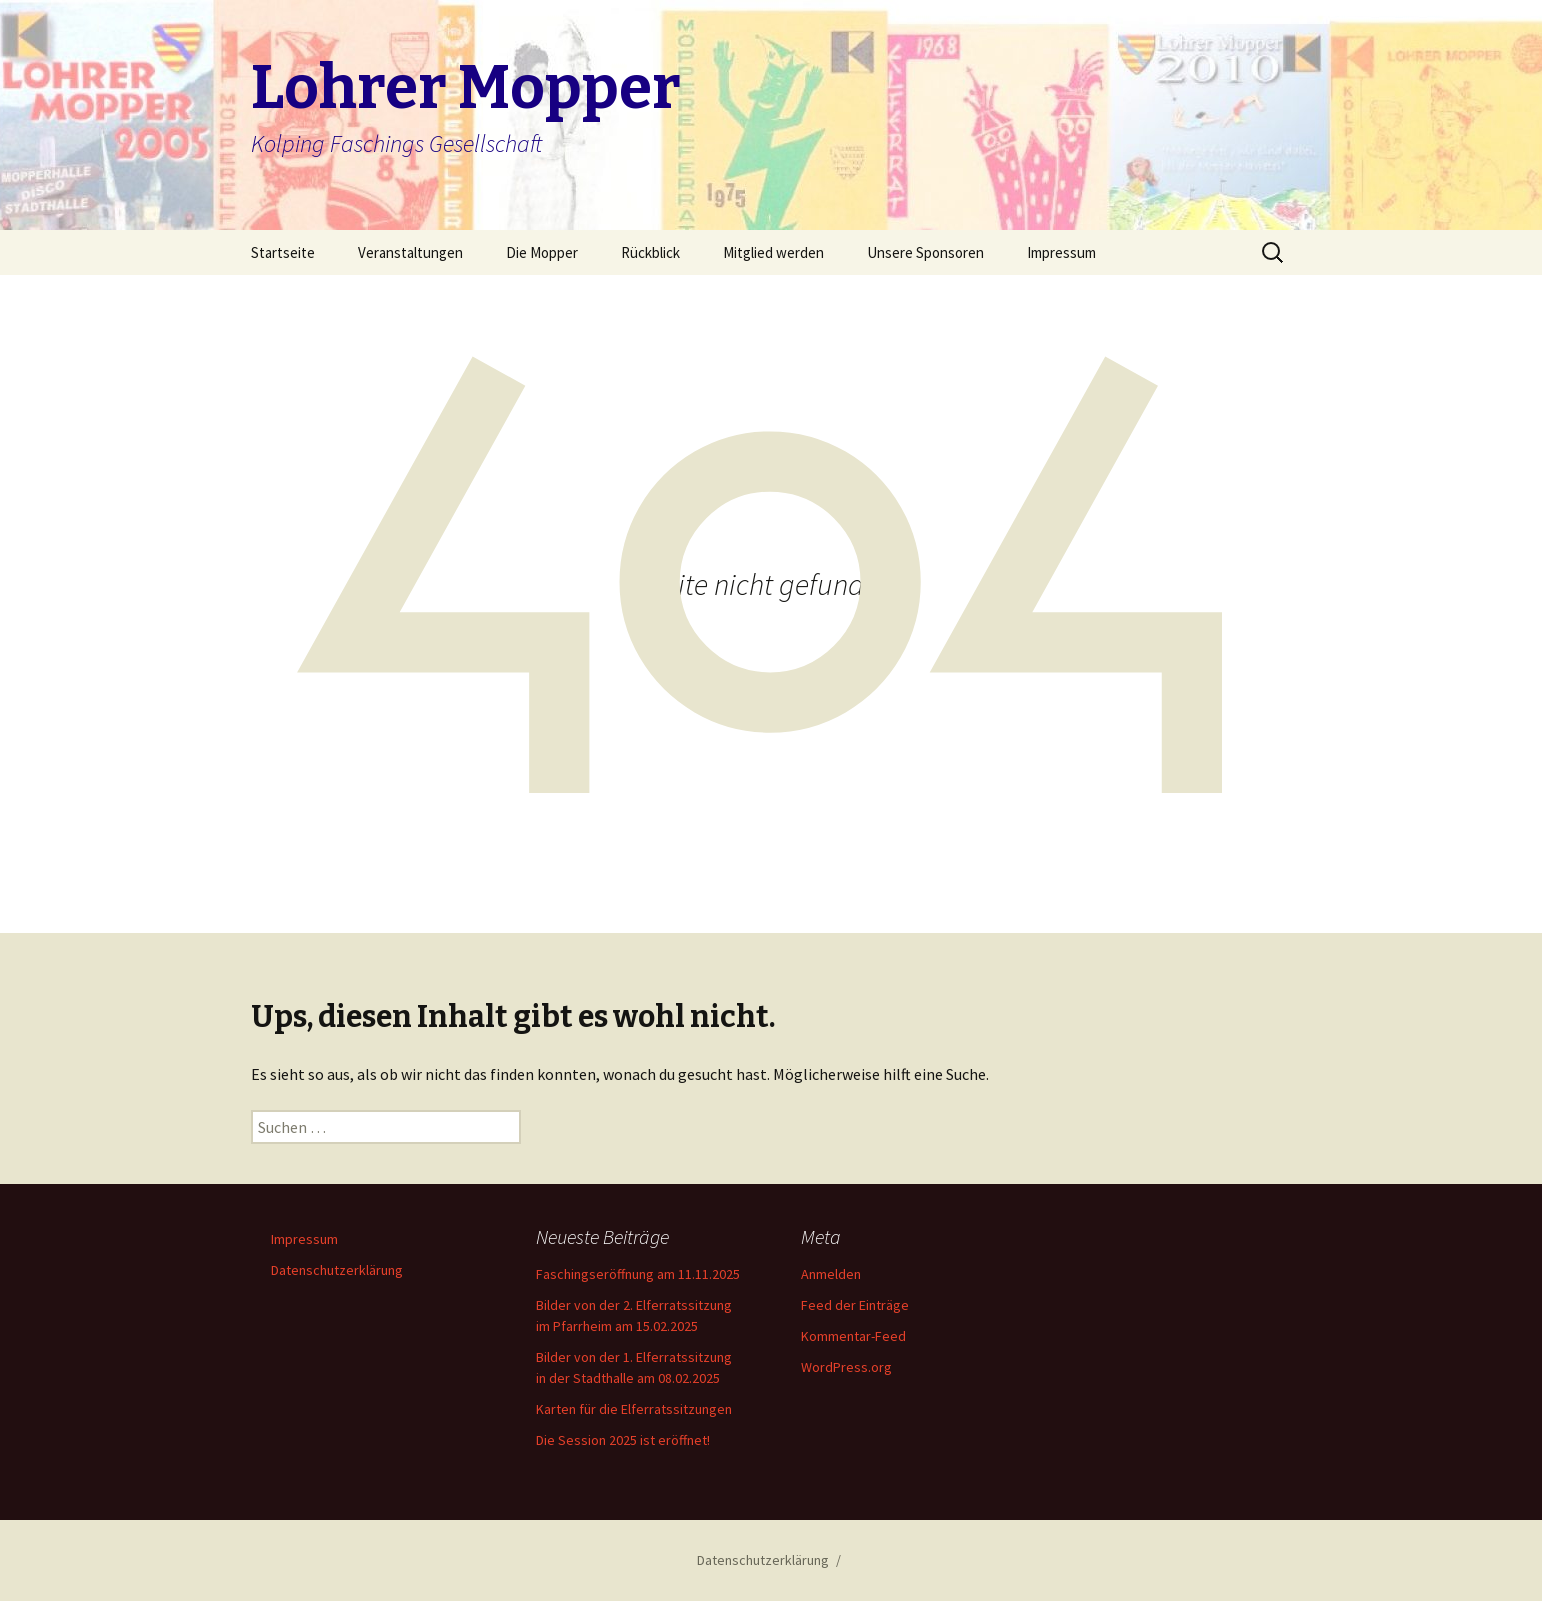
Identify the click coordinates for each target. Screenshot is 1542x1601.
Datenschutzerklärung (337, 1270)
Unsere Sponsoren (925, 252)
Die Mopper (542, 252)
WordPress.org (846, 1367)
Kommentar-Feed (853, 1336)
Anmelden (831, 1274)
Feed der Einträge (855, 1305)
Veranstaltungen (410, 252)
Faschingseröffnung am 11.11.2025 (638, 1274)
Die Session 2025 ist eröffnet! (623, 1440)
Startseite (283, 252)
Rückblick (650, 252)
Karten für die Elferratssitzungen (634, 1409)
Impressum (1061, 252)
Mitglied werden (773, 252)
